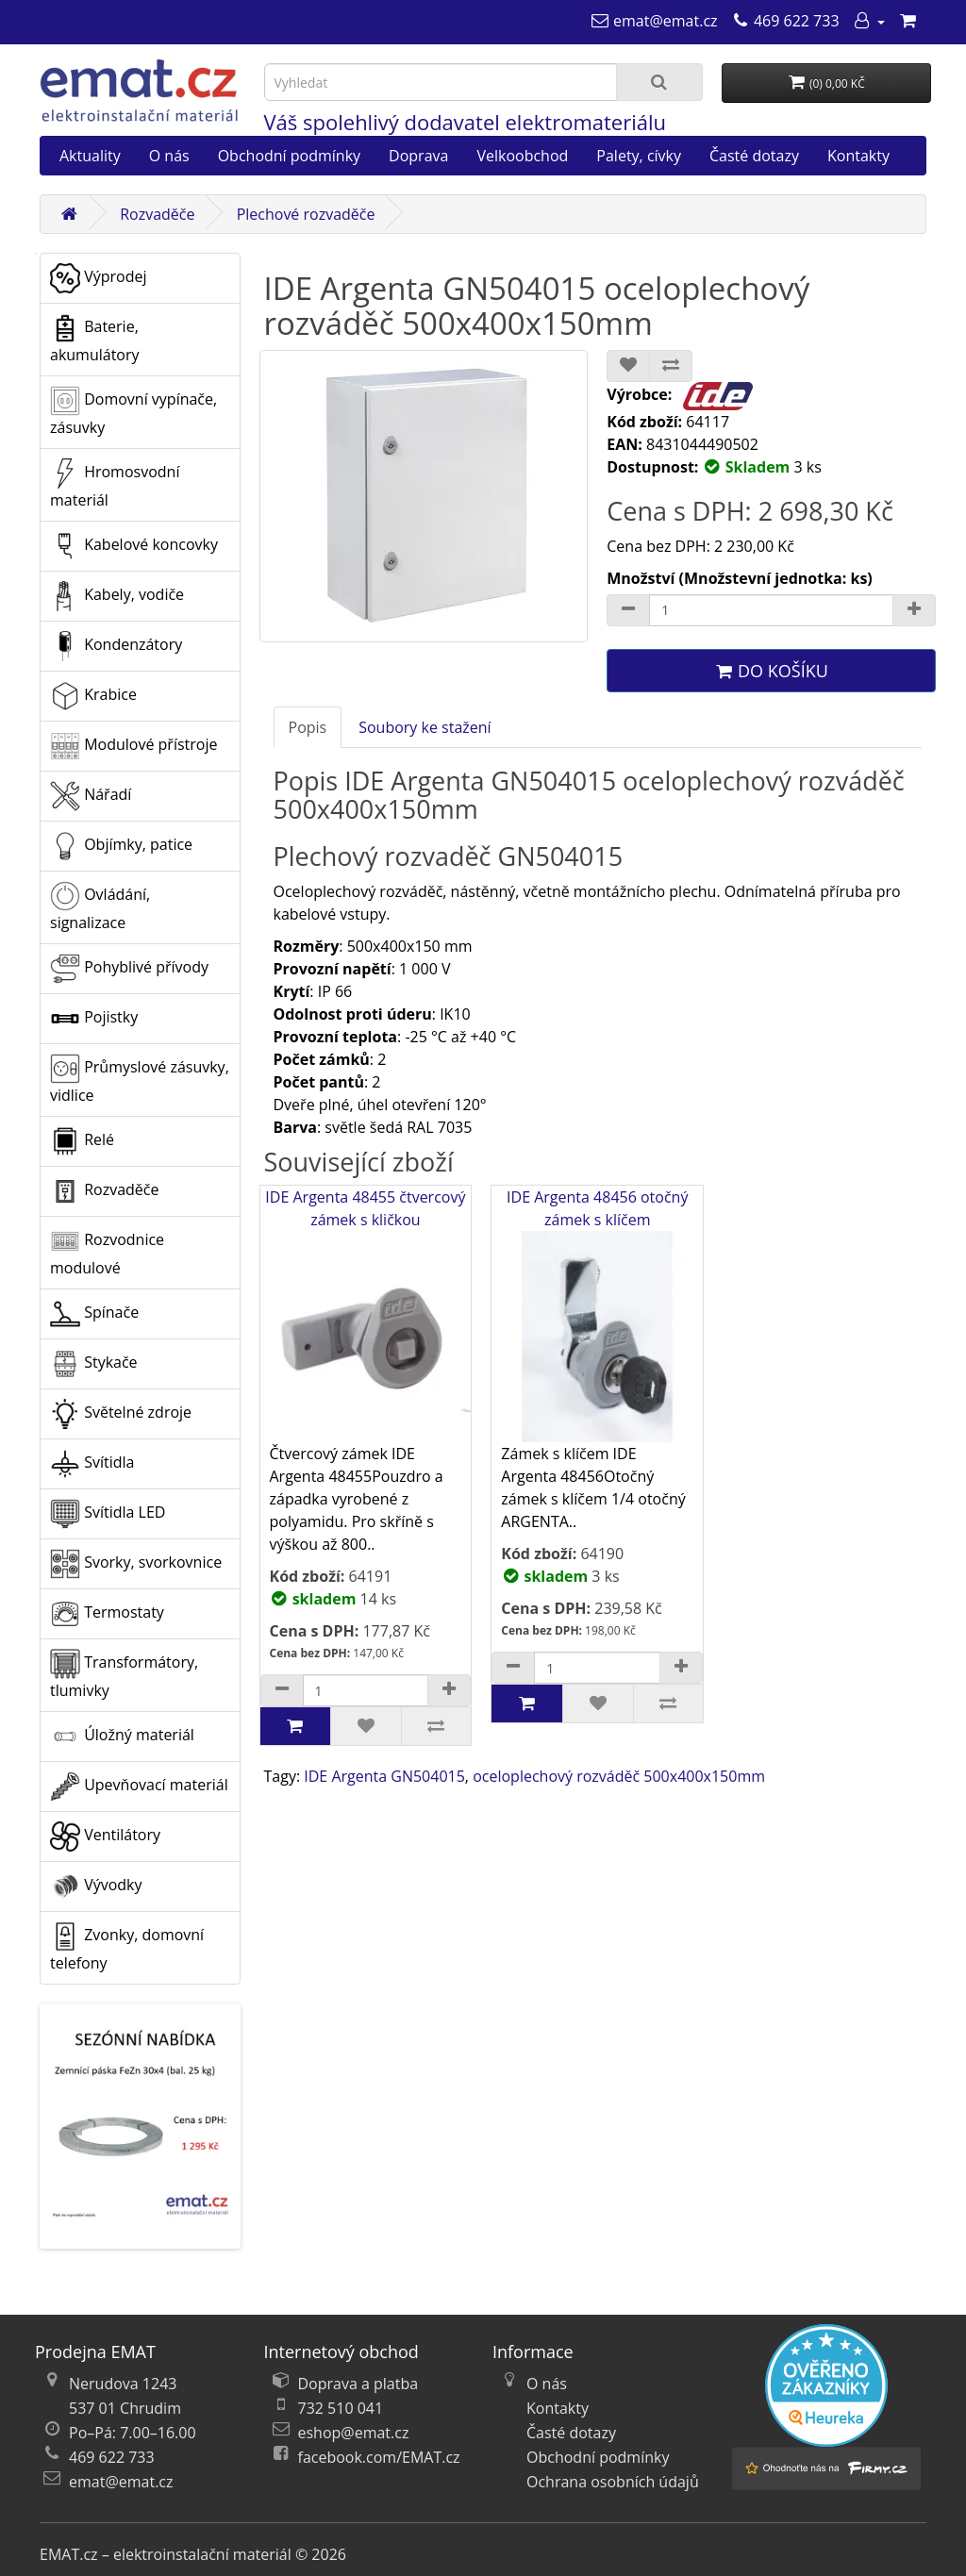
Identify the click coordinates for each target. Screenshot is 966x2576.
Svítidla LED (107, 1514)
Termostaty (107, 1614)
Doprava (418, 155)
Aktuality (90, 155)
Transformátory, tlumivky (124, 1675)
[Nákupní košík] (907, 20)
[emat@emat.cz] (654, 20)
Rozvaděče (157, 214)
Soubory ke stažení (424, 727)
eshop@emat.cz (353, 2432)
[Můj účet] (869, 20)
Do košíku (770, 670)
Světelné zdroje (121, 1414)
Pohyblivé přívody (129, 969)
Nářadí (90, 796)
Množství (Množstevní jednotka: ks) (740, 578)
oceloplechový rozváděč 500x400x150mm (619, 1776)
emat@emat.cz (121, 2481)
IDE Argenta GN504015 (384, 1776)
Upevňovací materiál (139, 1786)
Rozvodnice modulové (107, 1252)
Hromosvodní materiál (114, 484)
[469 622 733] (785, 20)
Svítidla (92, 1464)
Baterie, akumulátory (95, 339)
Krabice (93, 696)
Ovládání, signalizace (100, 907)
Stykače (94, 1364)
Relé (82, 1141)
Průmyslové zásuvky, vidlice (139, 1079)
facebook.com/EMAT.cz (379, 2457)
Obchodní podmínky (289, 155)
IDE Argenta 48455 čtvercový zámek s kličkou (366, 1314)
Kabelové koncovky (134, 546)
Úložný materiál (122, 1736)
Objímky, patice (121, 846)
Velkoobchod (522, 155)
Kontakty (858, 155)
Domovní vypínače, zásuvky (133, 412)
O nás (169, 155)
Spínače (94, 1314)
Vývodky (96, 1886)
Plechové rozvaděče (306, 214)
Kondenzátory (116, 646)
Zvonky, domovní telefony (127, 1947)
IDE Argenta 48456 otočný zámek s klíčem (597, 1314)
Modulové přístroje (133, 746)
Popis (308, 727)
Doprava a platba (358, 2383)
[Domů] (68, 214)
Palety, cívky (638, 155)
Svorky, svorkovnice (136, 1564)
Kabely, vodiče (117, 596)
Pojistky (94, 1019)
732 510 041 (341, 2408)
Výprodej (98, 278)
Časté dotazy (754, 155)
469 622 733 (112, 2457)
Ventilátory (105, 1836)
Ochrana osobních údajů (612, 2481)
